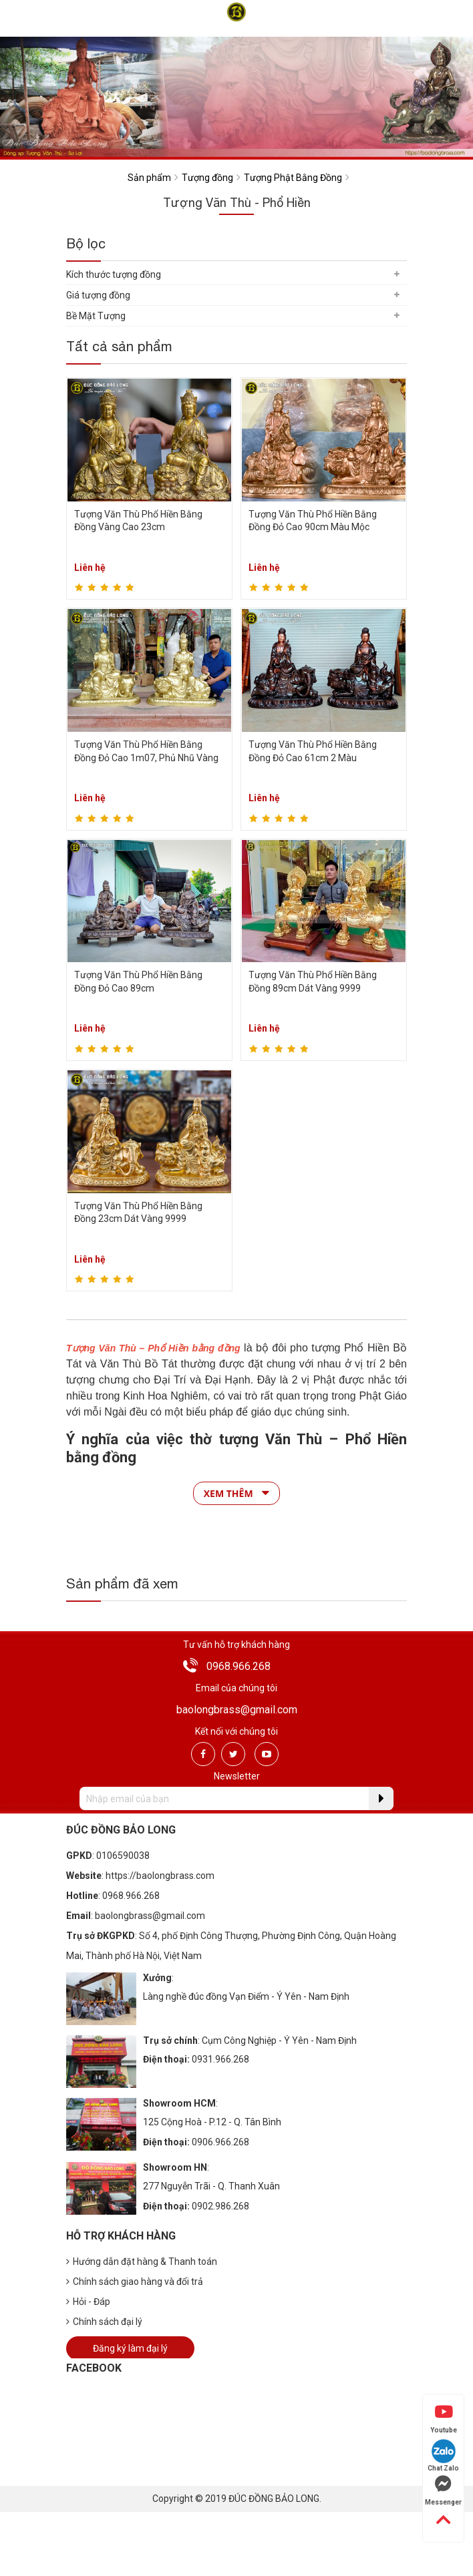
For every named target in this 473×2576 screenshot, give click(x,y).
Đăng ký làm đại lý (130, 2348)
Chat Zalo (443, 2455)
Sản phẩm (149, 177)
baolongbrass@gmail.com (236, 1709)
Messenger (443, 2490)
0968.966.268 (238, 1666)
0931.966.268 (220, 2059)
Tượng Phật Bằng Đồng (293, 177)
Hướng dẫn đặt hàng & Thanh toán (141, 2261)
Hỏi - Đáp (88, 2301)
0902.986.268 (220, 2206)
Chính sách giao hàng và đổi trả (134, 2281)
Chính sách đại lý (104, 2321)
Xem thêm (237, 1493)
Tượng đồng (207, 177)
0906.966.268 (220, 2142)
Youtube (443, 2418)
